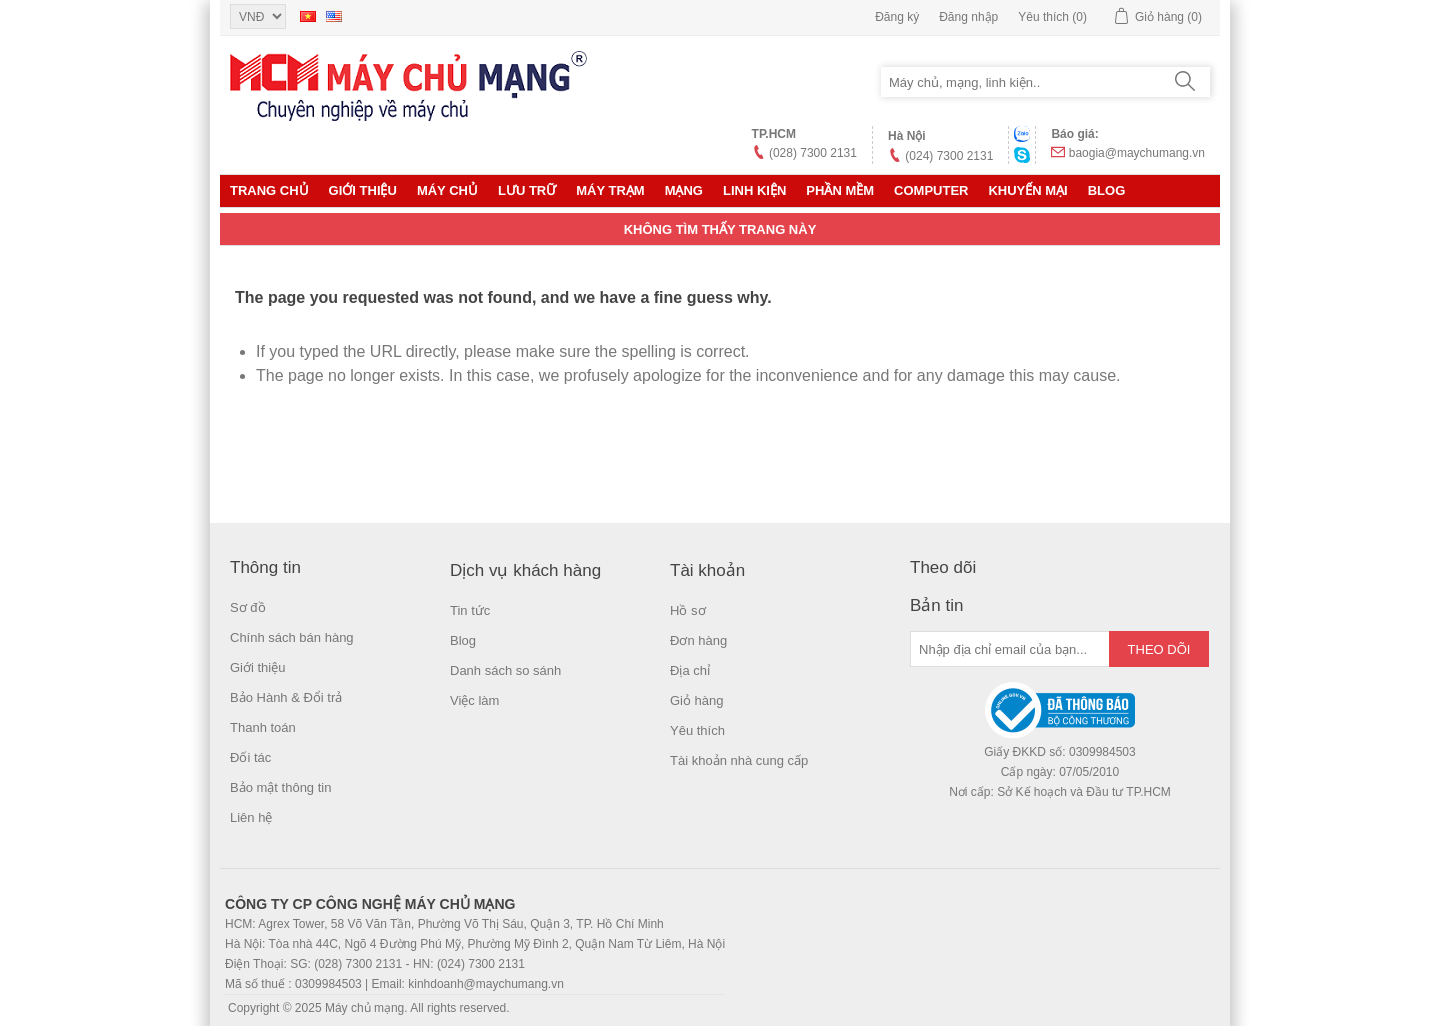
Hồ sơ (688, 610)
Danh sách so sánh (505, 670)
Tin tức (470, 610)
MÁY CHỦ (447, 190)
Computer (931, 190)
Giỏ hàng (697, 700)
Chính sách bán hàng (292, 637)
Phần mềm (840, 190)
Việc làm (474, 700)
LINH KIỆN (754, 190)
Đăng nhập (968, 17)
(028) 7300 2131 (813, 153)
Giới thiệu (363, 190)
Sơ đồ (248, 607)
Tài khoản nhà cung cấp (739, 760)
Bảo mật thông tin (280, 787)
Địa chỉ (690, 670)
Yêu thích (697, 730)
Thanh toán (263, 727)
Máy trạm (610, 190)
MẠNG (684, 190)
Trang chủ (269, 190)
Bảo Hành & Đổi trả (286, 697)
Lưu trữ (527, 190)
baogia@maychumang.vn (1137, 153)
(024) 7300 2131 (949, 156)
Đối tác (250, 757)
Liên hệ (251, 817)
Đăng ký (897, 17)
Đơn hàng (698, 640)
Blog (1107, 190)
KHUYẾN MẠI (1027, 190)
